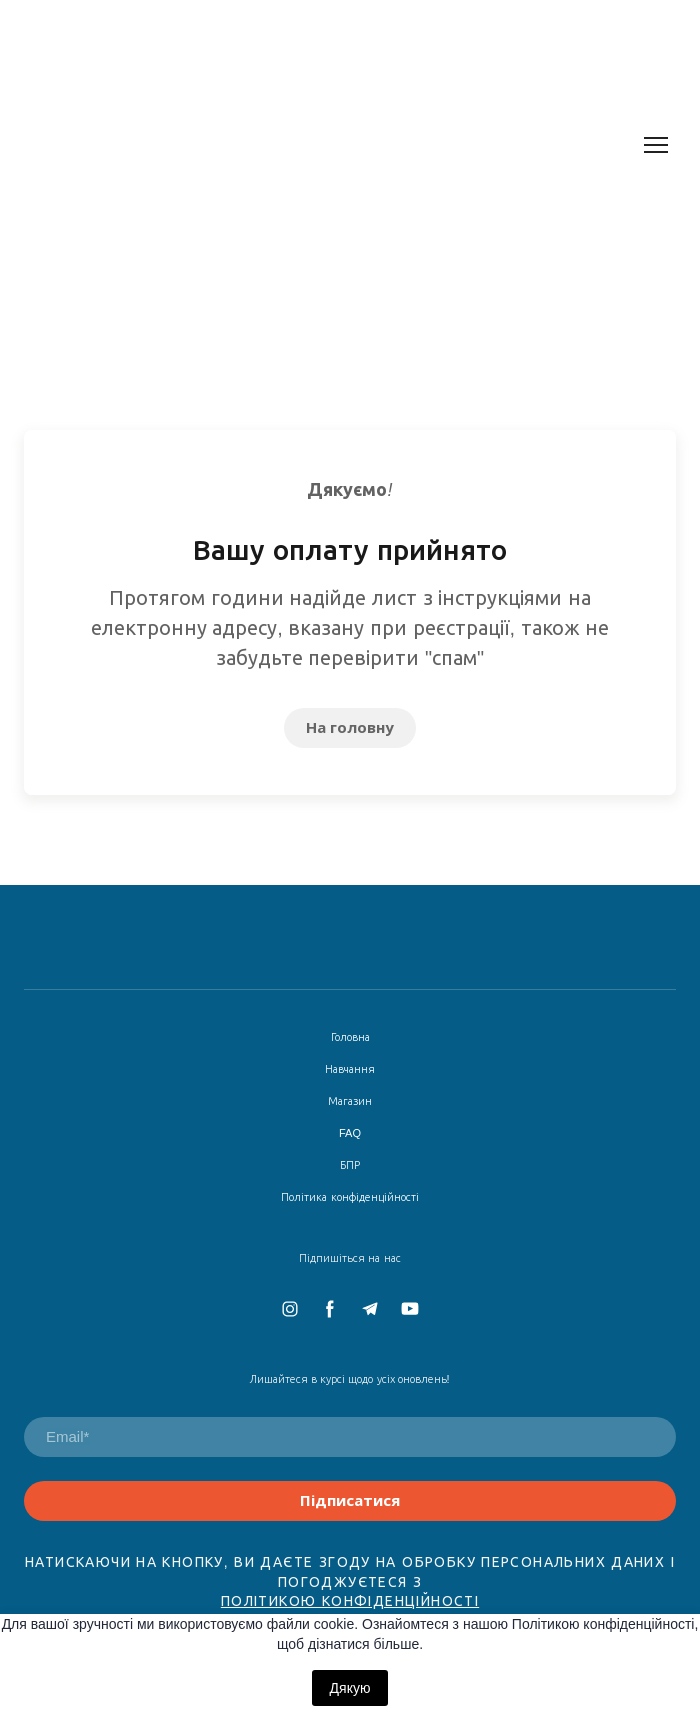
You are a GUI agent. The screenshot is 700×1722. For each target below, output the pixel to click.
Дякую (350, 1688)
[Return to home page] (304, 145)
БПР (350, 1165)
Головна (350, 1037)
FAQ (350, 1133)
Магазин (350, 1101)
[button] (350, 728)
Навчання (350, 1069)
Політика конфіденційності (349, 1197)
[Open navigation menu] (656, 145)
